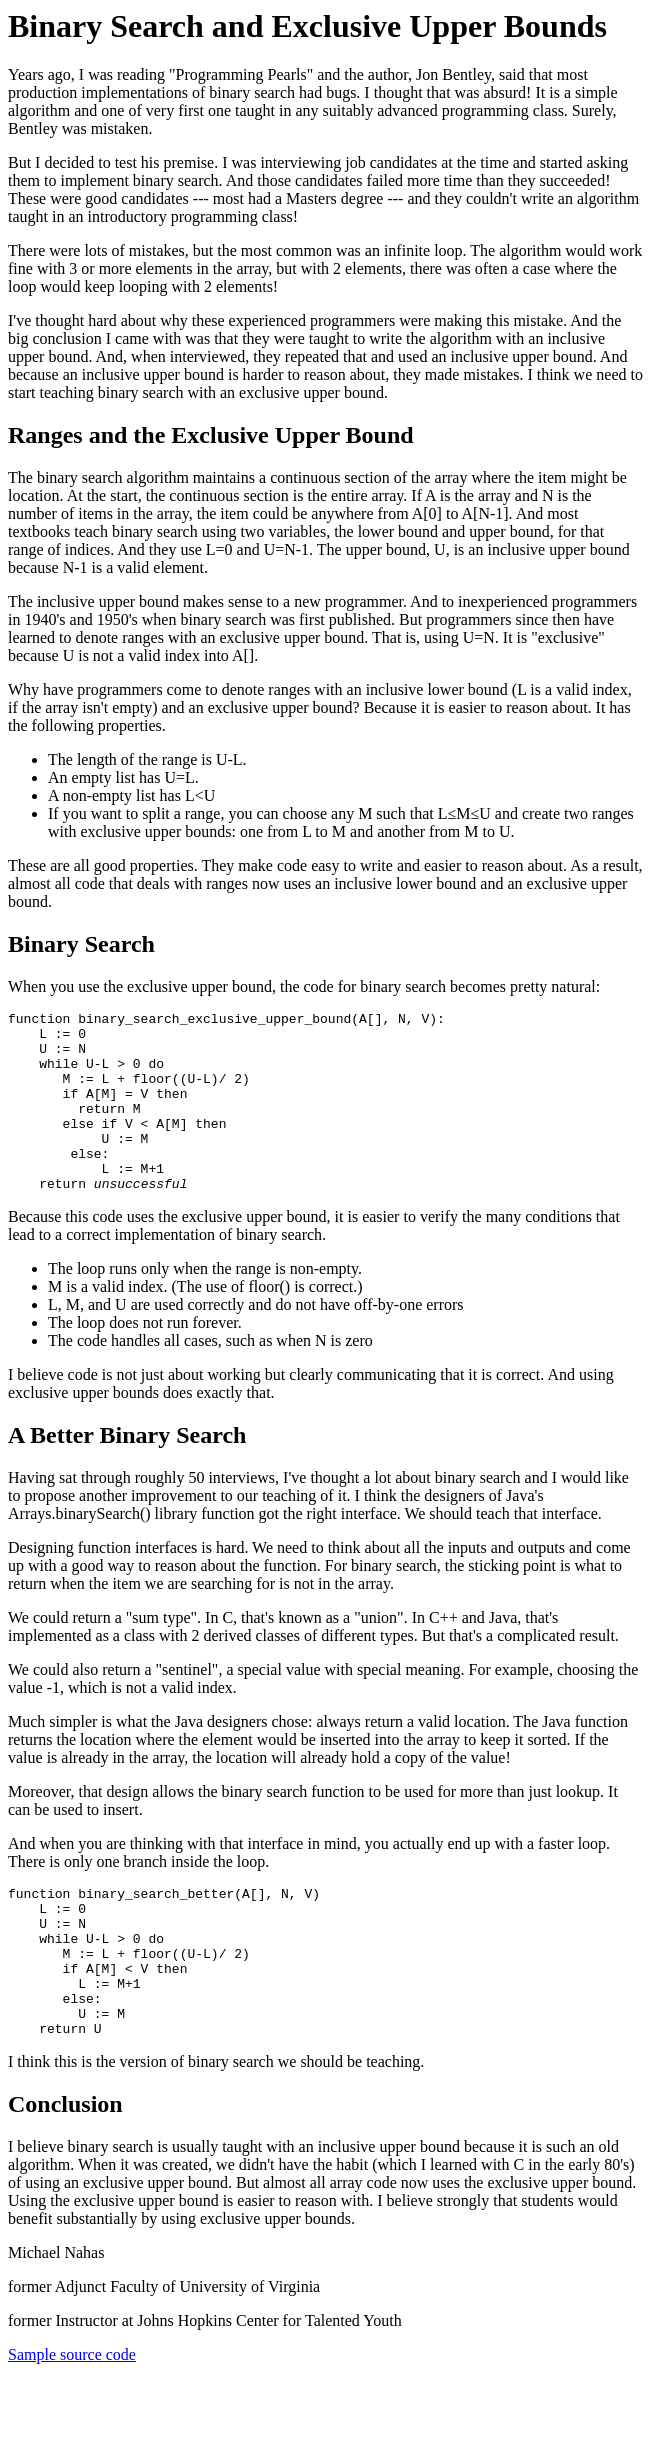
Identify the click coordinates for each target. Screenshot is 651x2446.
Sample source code (72, 2420)
